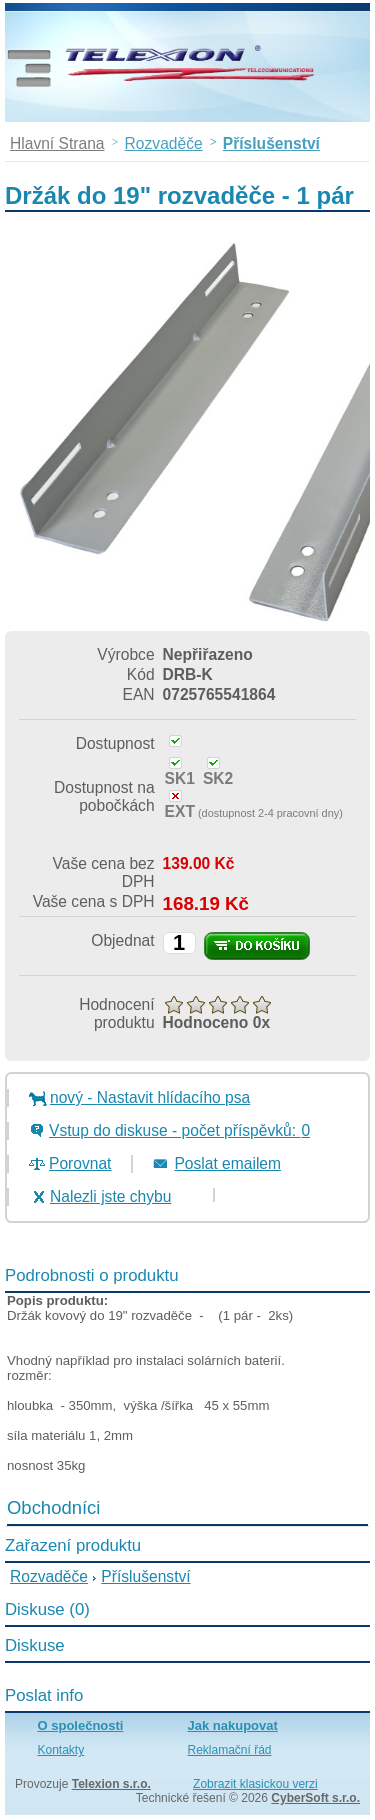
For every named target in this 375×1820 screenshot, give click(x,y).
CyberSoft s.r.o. (315, 1798)
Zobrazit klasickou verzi (255, 1784)
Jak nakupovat (233, 1725)
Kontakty (61, 1750)
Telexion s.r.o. (111, 1784)
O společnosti (81, 1725)
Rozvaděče (49, 1576)
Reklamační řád (230, 1750)
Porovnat (80, 1163)
